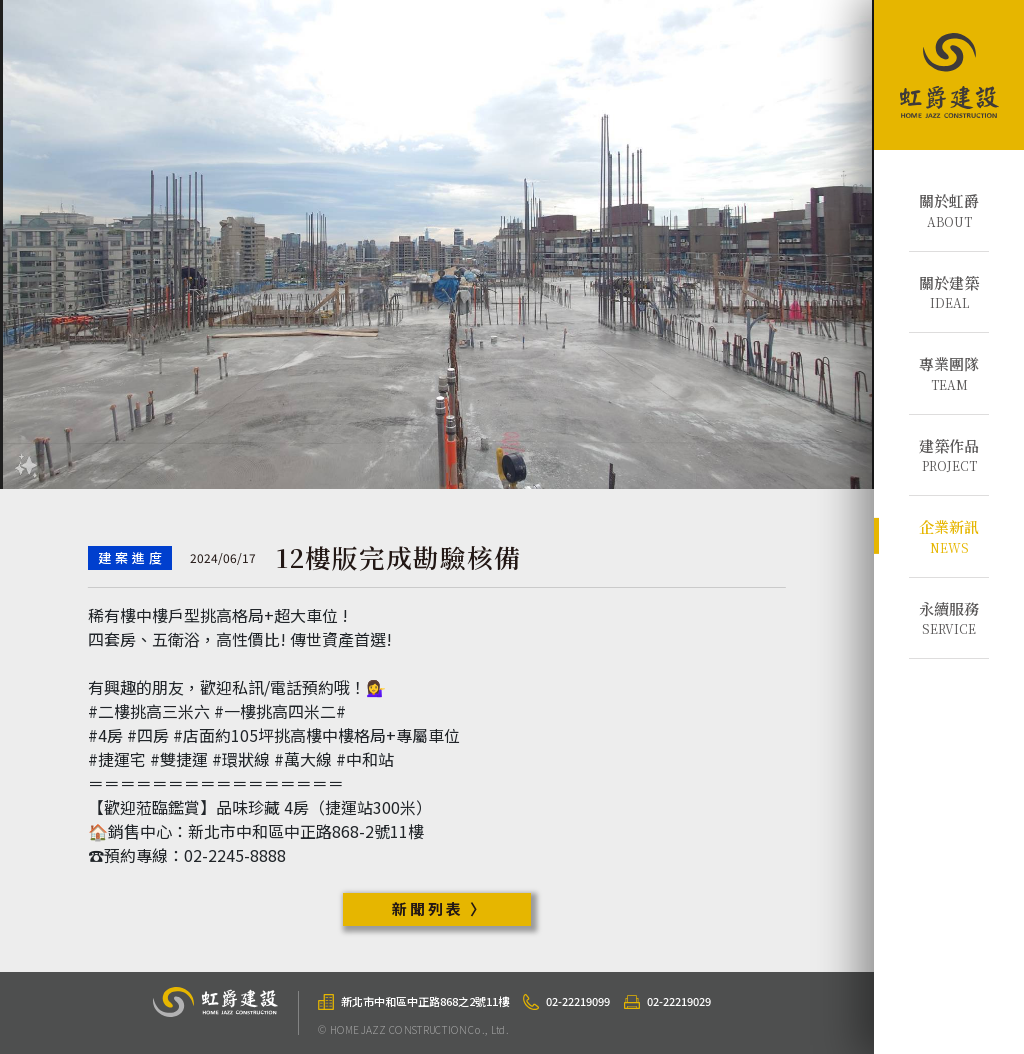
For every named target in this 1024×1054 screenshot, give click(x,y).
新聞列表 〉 (440, 908)
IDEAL (949, 292)
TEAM (949, 373)
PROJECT (949, 455)
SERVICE (949, 618)
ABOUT (949, 210)
